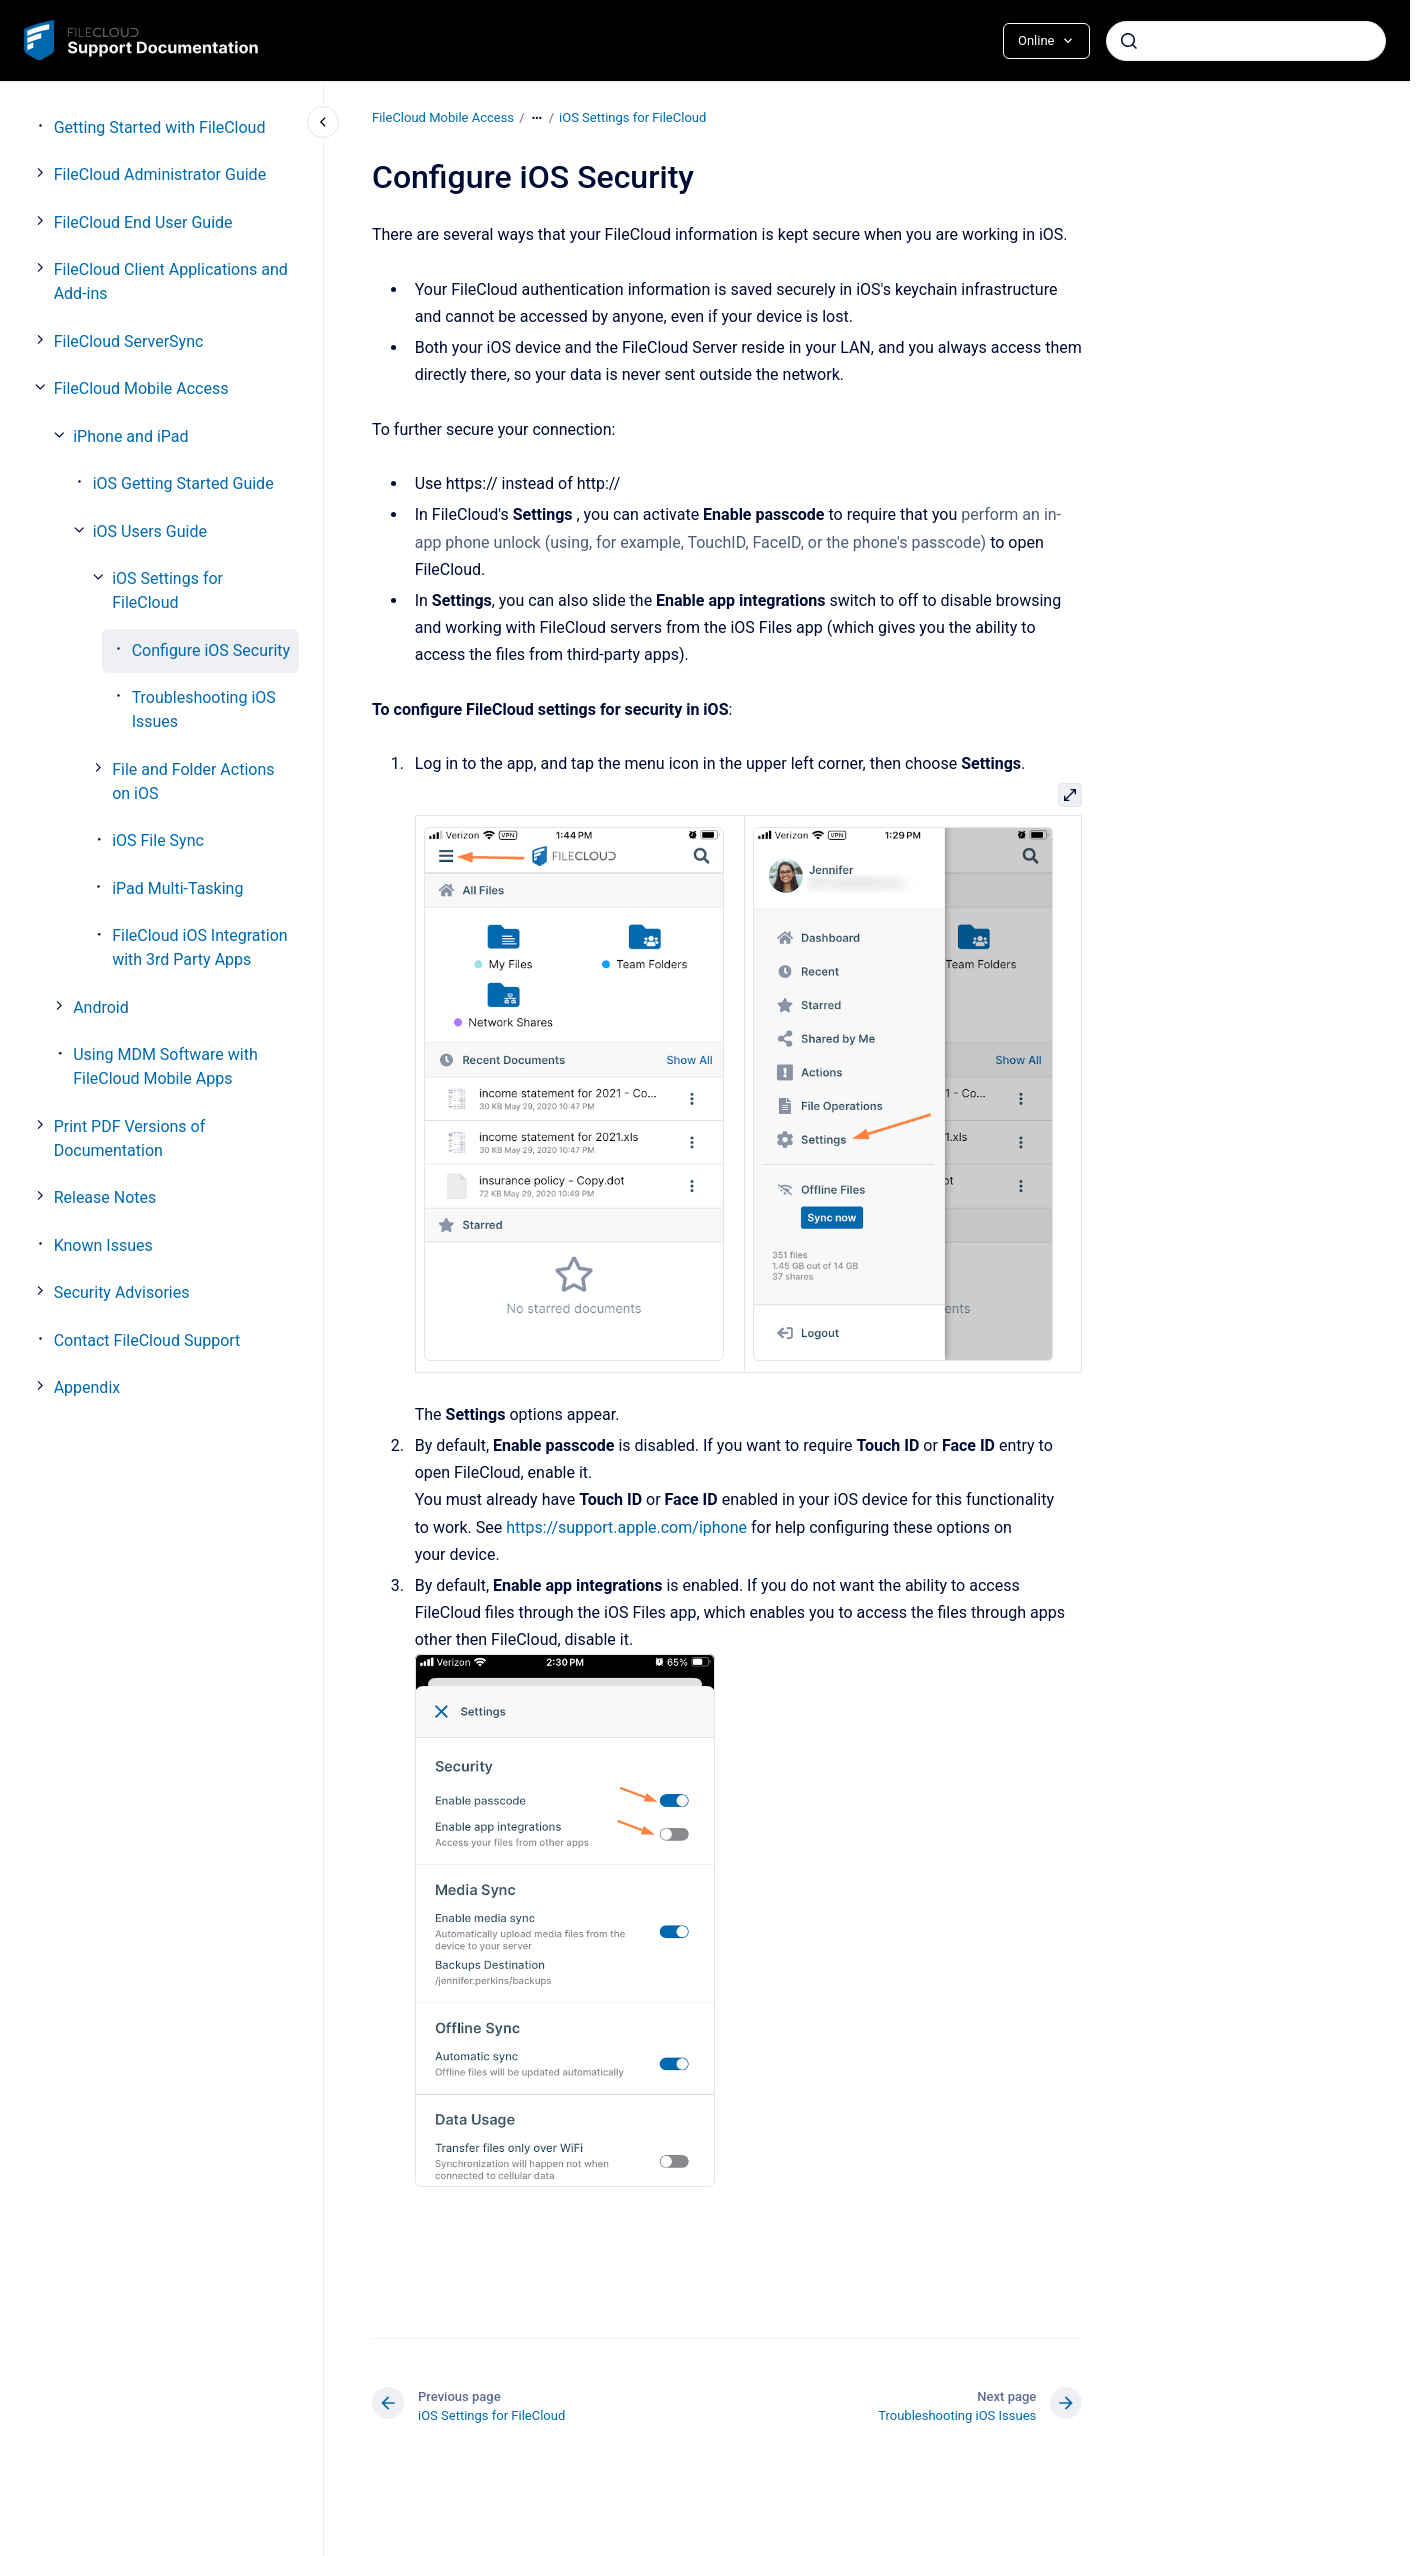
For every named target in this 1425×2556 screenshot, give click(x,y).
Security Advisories (122, 1292)
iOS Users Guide (150, 531)
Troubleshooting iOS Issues (204, 709)
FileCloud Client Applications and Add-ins (171, 281)
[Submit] (1129, 41)
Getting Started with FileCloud (160, 127)
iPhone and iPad (130, 436)
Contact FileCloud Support (147, 1340)
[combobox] (1246, 41)
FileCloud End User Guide (143, 222)
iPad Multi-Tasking (177, 888)
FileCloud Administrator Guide (160, 174)
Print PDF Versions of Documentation (130, 1138)
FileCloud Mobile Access (141, 388)
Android (101, 1007)
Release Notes (105, 1197)
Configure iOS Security (211, 650)
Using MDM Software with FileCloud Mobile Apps (165, 1066)
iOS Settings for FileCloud (167, 590)
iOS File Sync (158, 840)
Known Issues (103, 1245)
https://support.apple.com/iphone (626, 1526)
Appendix (87, 1387)
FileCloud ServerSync (129, 341)
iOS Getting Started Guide (183, 483)
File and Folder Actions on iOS (193, 781)
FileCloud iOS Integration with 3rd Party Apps (200, 947)
